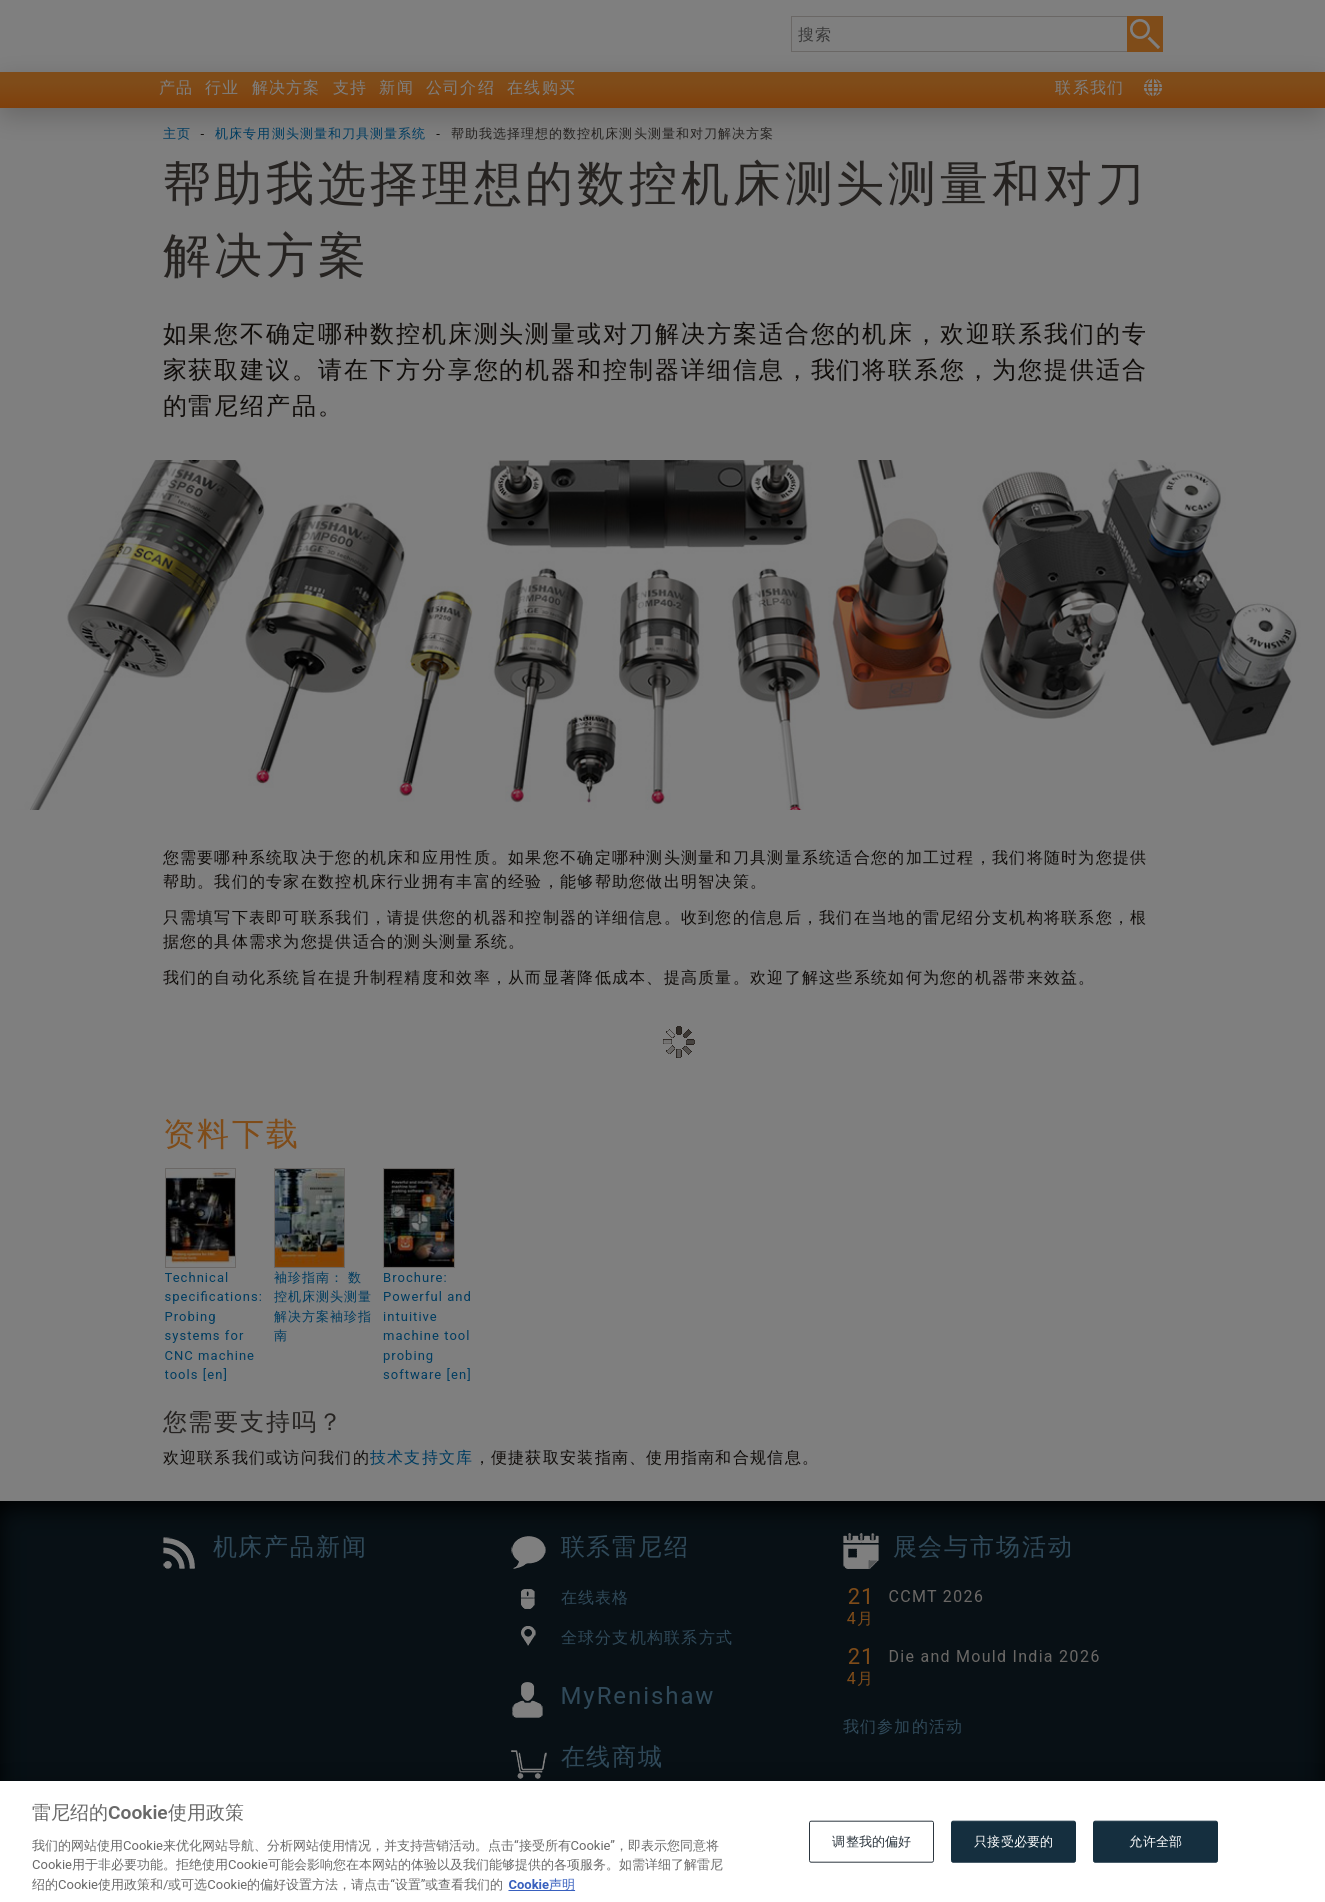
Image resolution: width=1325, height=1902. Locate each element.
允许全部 (1155, 1878)
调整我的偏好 (871, 1878)
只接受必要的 (1013, 1878)
